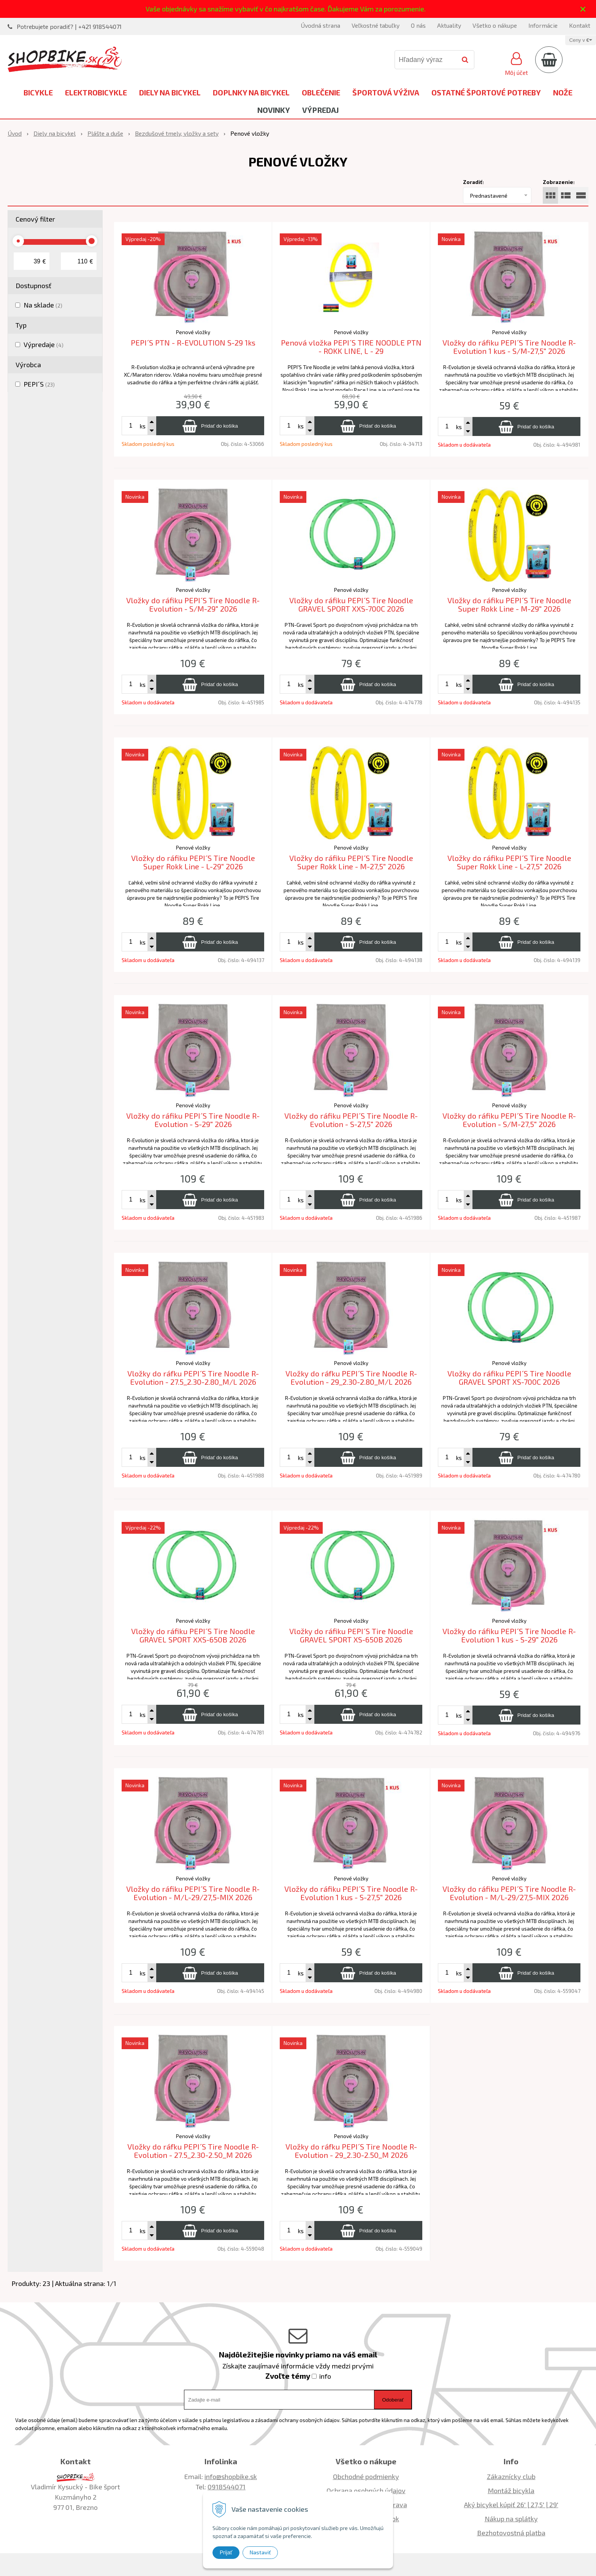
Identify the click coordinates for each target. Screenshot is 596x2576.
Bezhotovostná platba (511, 2532)
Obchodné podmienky (366, 2476)
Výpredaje (43, 344)
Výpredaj (320, 109)
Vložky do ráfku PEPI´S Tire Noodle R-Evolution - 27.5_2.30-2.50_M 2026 (193, 2151)
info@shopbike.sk (230, 2476)
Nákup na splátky (511, 2518)
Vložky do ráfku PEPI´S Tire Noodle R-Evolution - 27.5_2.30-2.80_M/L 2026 (193, 1378)
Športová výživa (385, 92)
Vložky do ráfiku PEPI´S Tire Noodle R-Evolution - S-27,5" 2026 (351, 1120)
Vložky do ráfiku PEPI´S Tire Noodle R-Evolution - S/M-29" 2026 (193, 604)
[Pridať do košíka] (210, 425)
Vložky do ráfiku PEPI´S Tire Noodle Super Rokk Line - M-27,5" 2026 (351, 862)
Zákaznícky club (511, 2476)
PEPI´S (39, 384)
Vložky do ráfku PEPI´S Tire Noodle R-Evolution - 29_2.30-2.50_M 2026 (351, 2151)
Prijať (226, 2552)
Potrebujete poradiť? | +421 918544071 (69, 26)
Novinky (273, 109)
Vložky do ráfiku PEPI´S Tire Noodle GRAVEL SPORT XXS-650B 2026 (193, 1635)
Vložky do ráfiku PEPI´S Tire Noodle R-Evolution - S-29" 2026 (193, 1120)
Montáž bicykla (511, 2490)
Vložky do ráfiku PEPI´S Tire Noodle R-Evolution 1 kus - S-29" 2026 (509, 1635)
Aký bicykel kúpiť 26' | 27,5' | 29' (511, 2504)
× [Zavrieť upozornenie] (583, 9)
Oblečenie (321, 92)
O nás (418, 25)
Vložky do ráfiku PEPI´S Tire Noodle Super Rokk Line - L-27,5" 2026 (509, 862)
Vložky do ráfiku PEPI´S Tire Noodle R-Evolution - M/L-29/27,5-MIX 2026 (193, 1893)
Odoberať (393, 2400)
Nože (562, 92)
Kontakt (579, 25)
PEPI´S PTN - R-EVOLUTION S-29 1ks (193, 342)
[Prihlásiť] (516, 63)
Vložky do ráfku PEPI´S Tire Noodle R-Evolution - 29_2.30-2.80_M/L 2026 (351, 1378)
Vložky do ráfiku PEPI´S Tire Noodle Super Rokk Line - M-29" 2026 (509, 604)
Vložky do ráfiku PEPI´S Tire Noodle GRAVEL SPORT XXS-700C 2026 (351, 604)
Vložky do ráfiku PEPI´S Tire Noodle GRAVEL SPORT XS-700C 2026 (509, 1378)
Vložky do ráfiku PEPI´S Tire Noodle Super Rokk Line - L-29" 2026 (193, 862)
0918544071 (227, 2486)
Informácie (543, 25)
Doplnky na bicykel (251, 92)
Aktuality (449, 25)
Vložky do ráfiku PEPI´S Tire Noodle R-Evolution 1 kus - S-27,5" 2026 (351, 1893)
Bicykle (38, 92)
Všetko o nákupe (494, 25)
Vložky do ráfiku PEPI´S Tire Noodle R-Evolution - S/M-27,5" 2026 (509, 1120)
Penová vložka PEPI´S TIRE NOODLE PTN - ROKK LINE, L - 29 (351, 347)
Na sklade (43, 305)
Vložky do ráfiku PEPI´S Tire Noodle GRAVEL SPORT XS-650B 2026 (351, 1635)
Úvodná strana (320, 25)
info (325, 2376)
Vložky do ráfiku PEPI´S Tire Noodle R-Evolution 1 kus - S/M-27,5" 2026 (509, 347)
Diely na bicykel (170, 92)
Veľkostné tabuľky (375, 25)
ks (142, 426)
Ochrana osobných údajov (366, 2490)
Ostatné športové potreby (486, 92)
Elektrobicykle (96, 92)
